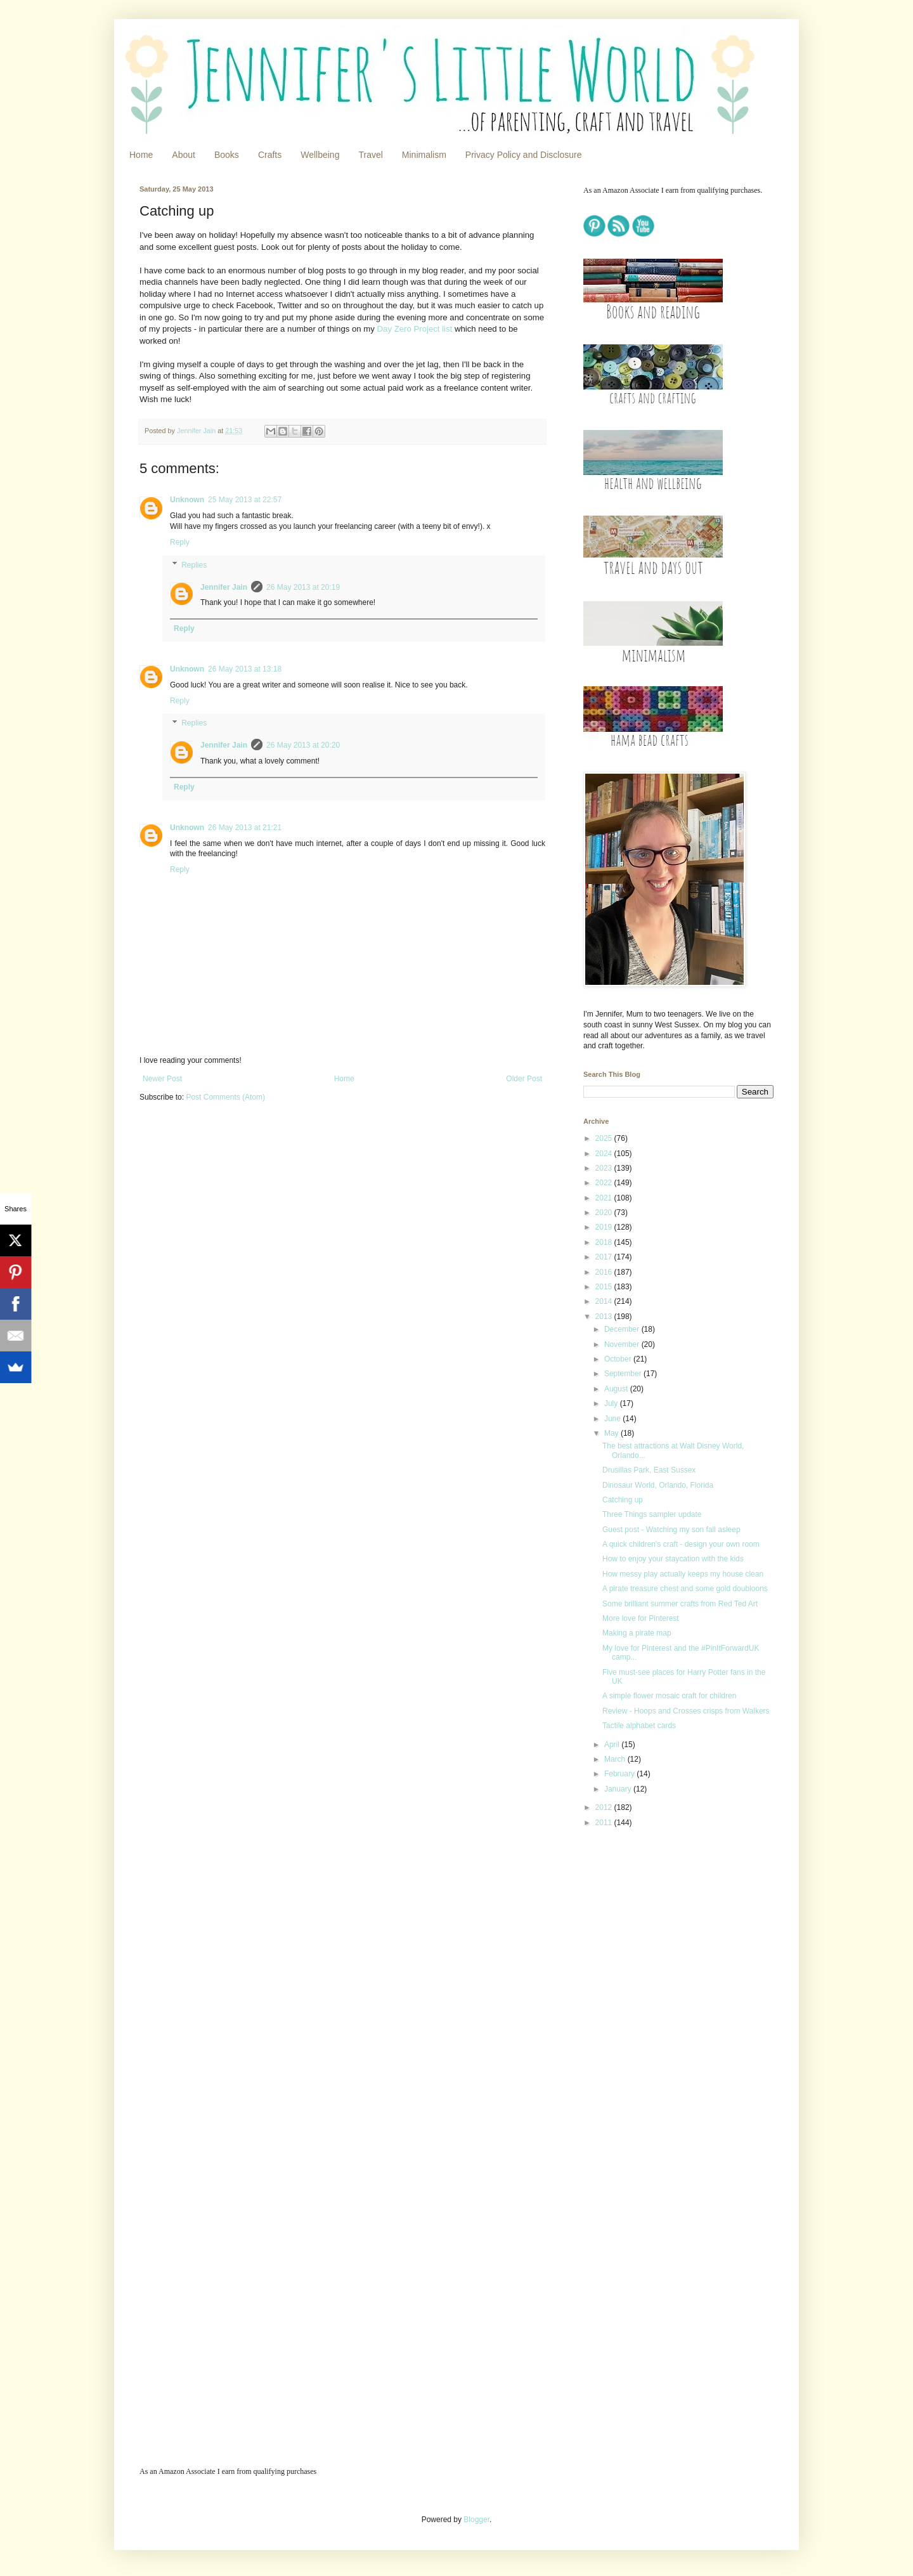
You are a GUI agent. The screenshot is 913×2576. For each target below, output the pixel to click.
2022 (604, 1182)
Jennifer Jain (223, 587)
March (616, 1759)
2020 (604, 1212)
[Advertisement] (662, 1927)
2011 (604, 1822)
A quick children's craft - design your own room (681, 1544)
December (623, 1329)
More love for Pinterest (640, 1618)
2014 (604, 1301)
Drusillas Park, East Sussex (649, 1470)
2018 (604, 1242)
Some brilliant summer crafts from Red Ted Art (680, 1603)
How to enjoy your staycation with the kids (673, 1558)
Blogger (476, 2519)
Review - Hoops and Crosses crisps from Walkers (686, 1711)
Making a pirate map (636, 1633)
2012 (604, 1807)
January (618, 1789)
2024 (604, 1153)
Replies (194, 565)
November (623, 1344)
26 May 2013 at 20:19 (303, 587)
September (624, 1373)
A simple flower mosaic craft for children (669, 1695)
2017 (604, 1256)
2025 (604, 1138)
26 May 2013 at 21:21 (245, 827)
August (617, 1388)
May (612, 1433)
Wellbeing (320, 155)
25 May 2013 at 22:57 (245, 499)
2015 (604, 1286)
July (612, 1403)
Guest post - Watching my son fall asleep (671, 1529)
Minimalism (424, 155)
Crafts (270, 155)
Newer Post (162, 1078)
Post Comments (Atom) (225, 1097)
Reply (180, 542)
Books (226, 155)
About (183, 155)
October (618, 1359)
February (620, 1773)
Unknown (187, 499)
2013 (604, 1316)
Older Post (524, 1078)
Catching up (622, 1499)
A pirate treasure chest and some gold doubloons (685, 1588)
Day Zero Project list (415, 329)
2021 (604, 1198)
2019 (604, 1227)
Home (141, 155)
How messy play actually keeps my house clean (682, 1574)
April (612, 1744)
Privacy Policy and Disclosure (523, 155)
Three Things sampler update (652, 1514)
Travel (370, 155)
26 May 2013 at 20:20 (303, 745)
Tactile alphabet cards (639, 1725)
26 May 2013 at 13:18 (245, 669)
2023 (604, 1168)
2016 (604, 1272)
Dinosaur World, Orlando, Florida (657, 1485)
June (613, 1418)
